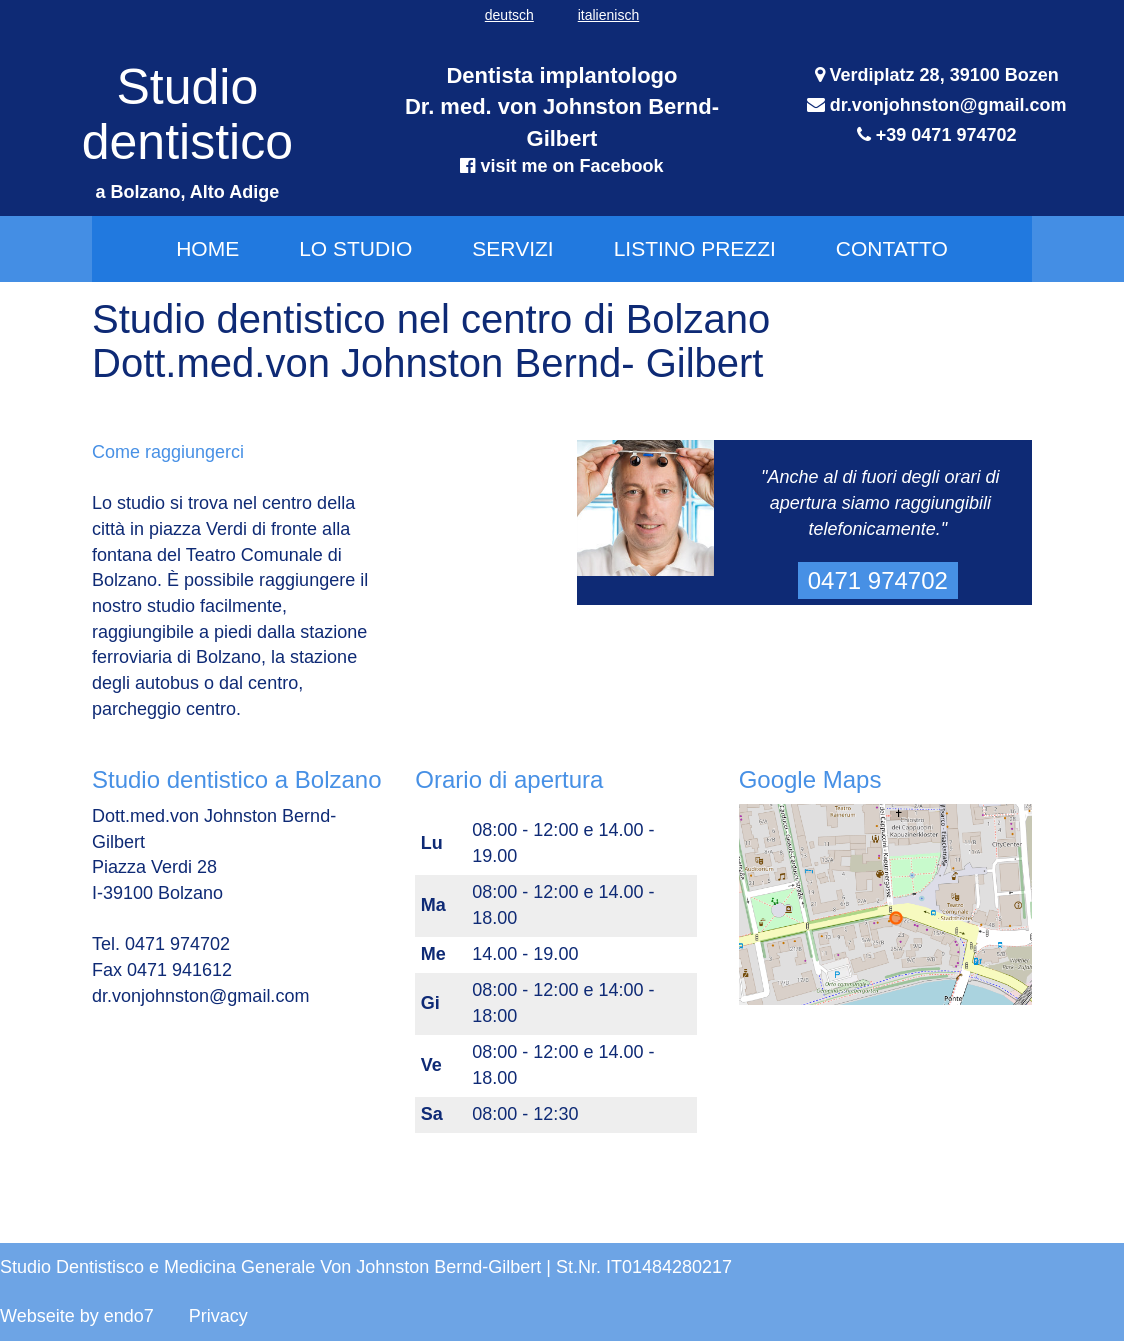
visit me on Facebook (569, 166)
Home (207, 248)
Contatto (892, 248)
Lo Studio (355, 248)
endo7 (129, 1316)
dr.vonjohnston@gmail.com (948, 105)
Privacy (218, 1316)
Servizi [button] (512, 248)
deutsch (509, 15)
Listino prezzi (695, 248)
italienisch (608, 15)
